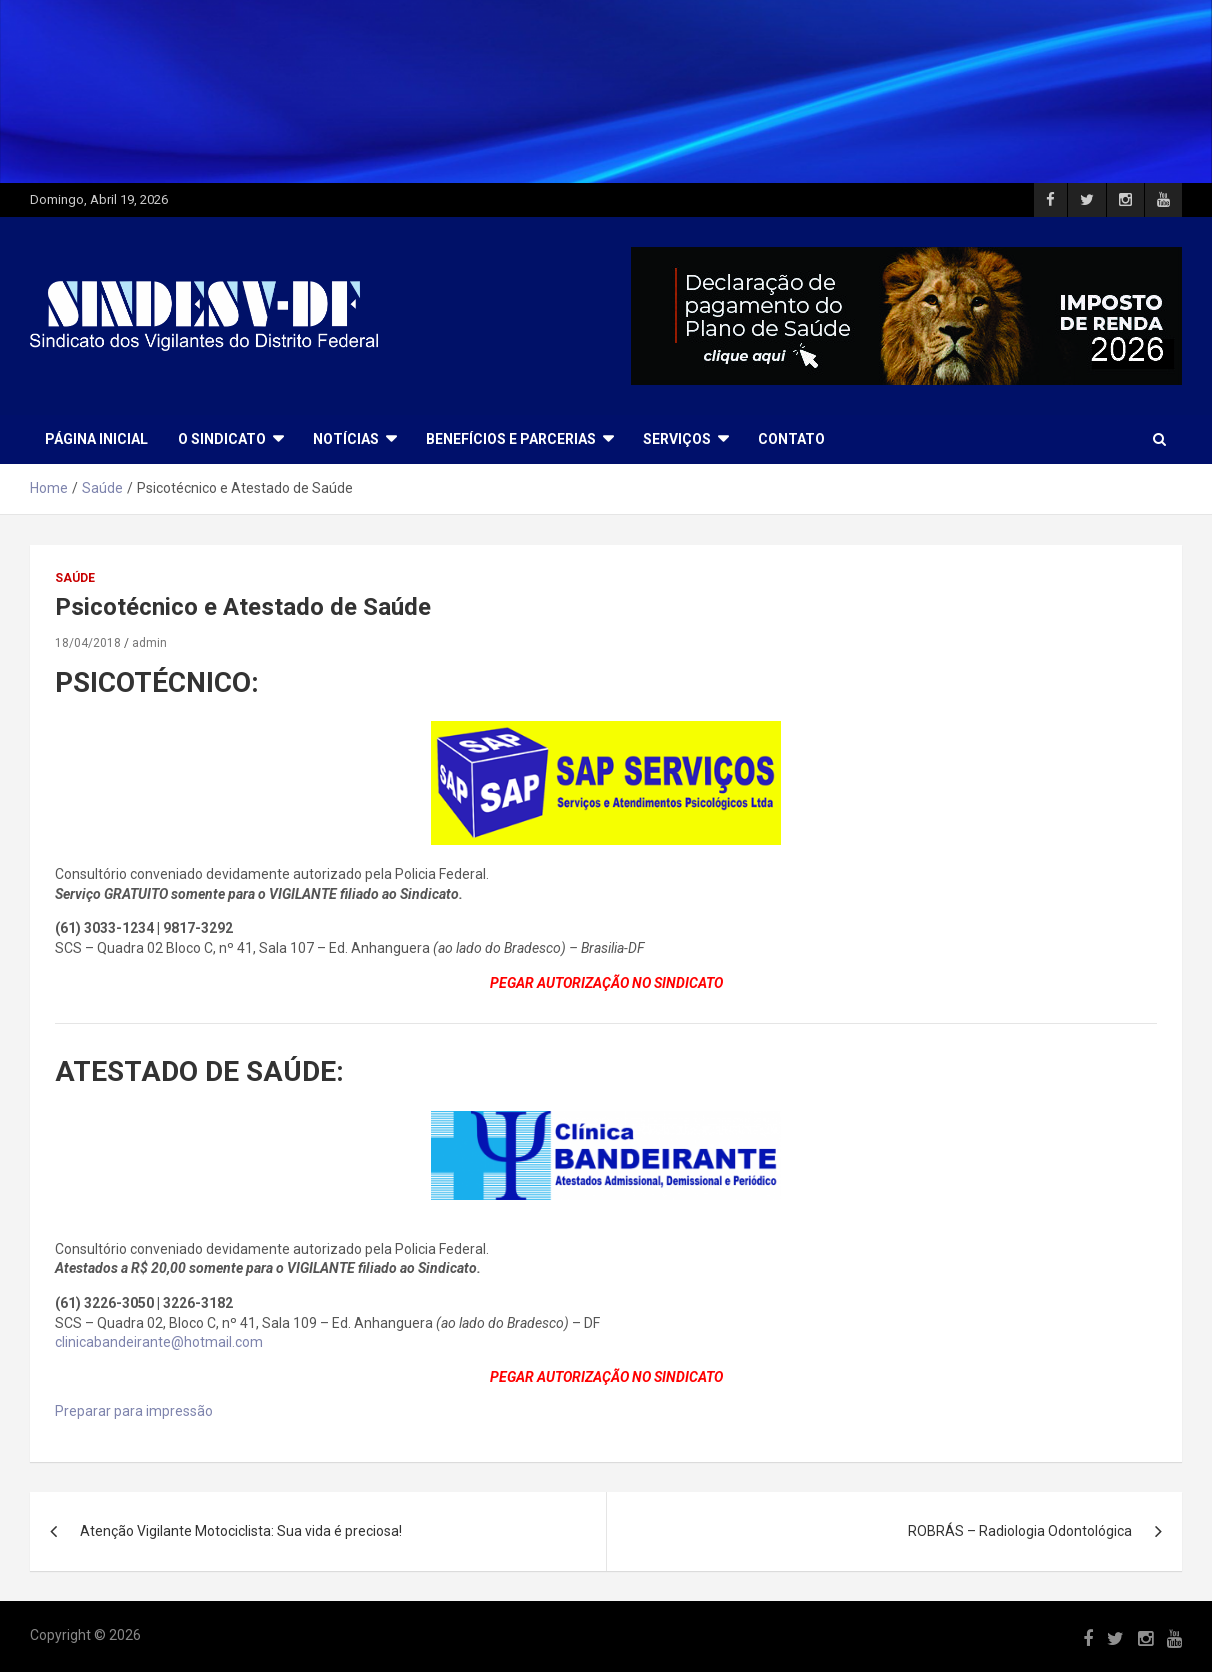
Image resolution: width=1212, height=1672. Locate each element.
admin (149, 643)
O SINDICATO (222, 439)
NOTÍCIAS (346, 439)
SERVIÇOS (677, 439)
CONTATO (791, 439)
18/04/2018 (88, 643)
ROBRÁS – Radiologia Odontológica (1020, 1531)
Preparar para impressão (134, 1411)
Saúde (75, 578)
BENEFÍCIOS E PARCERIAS (511, 439)
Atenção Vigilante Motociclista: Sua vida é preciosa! (241, 1531)
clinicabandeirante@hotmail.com (159, 1342)
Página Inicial (96, 439)
